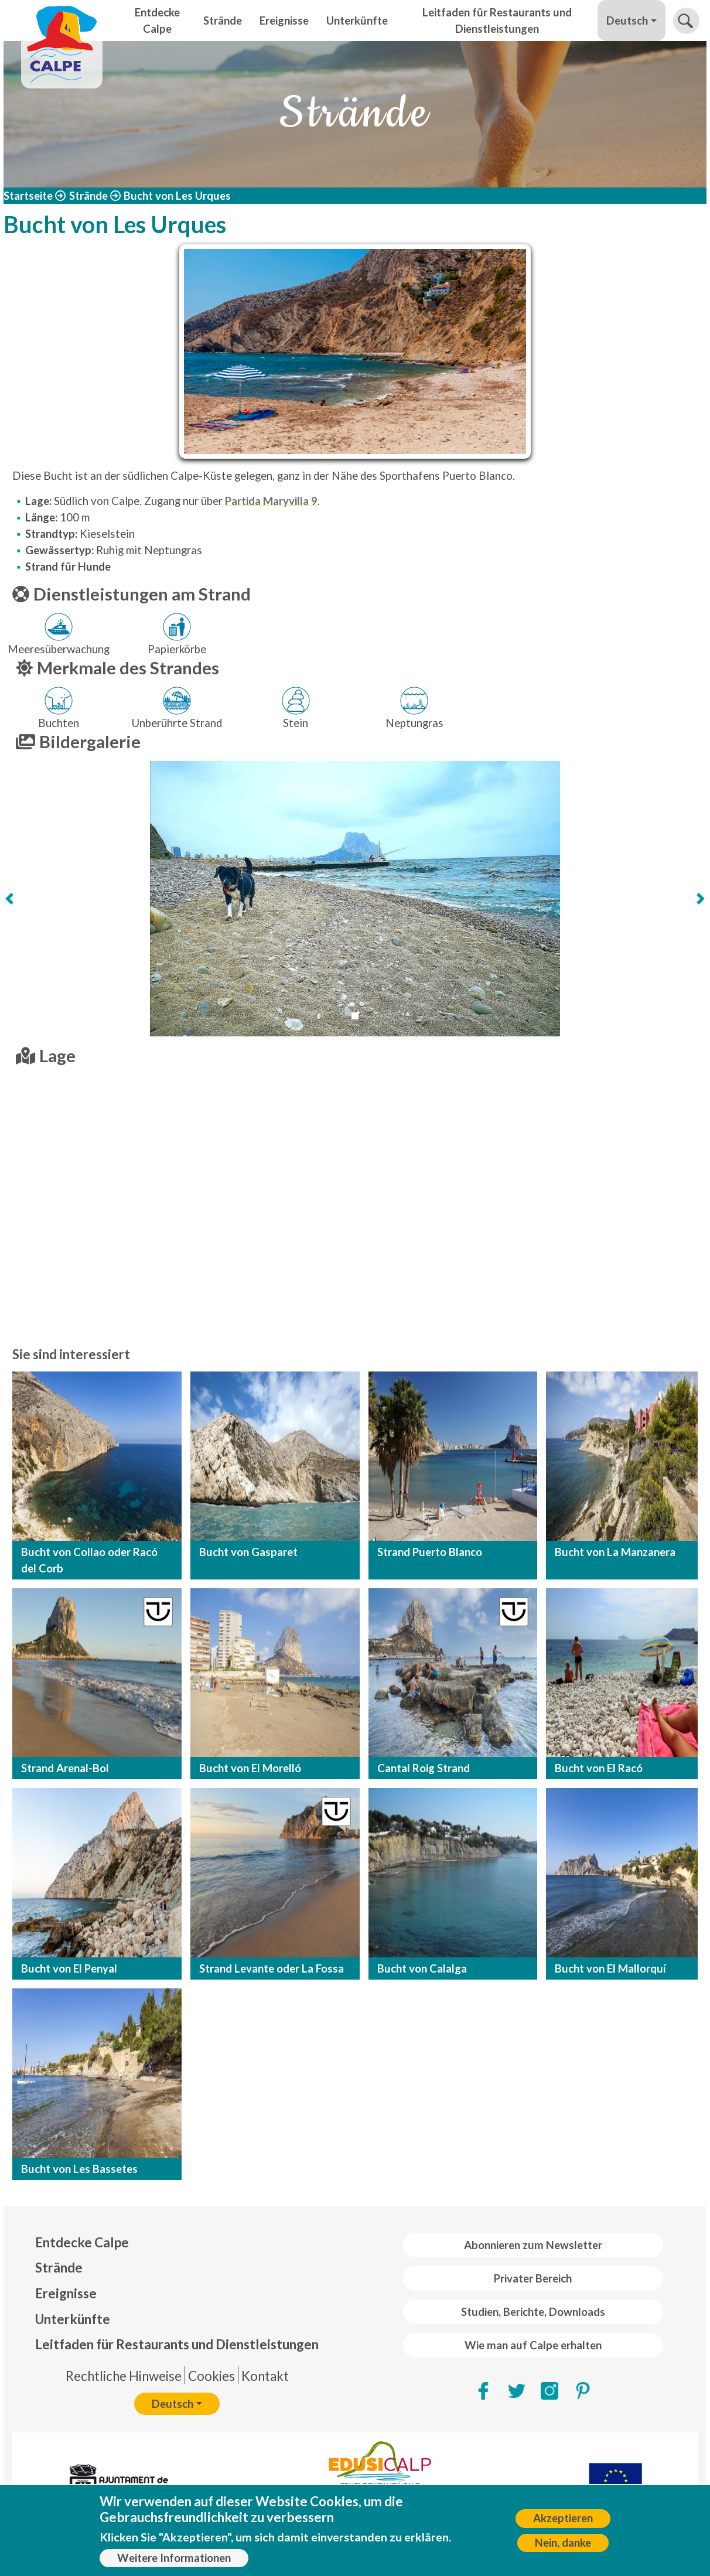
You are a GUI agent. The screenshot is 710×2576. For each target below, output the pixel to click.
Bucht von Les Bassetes (79, 2168)
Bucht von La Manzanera (615, 1551)
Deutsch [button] (627, 20)
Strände (222, 20)
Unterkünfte (357, 20)
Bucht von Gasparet (248, 1551)
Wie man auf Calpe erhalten (533, 2345)
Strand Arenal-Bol (65, 1768)
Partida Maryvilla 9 (271, 500)
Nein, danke (563, 2542)
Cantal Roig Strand (423, 1768)
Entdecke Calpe (157, 20)
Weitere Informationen (174, 2557)
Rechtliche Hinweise (124, 2376)
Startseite (28, 195)
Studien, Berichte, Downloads (533, 2311)
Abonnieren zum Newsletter (533, 2245)
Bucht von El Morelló (250, 1768)
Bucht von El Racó (599, 1768)
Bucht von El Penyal (69, 1968)
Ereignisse (284, 20)
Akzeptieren (563, 2518)
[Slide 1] (355, 1015)
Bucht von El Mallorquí (610, 1968)
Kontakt (265, 2376)
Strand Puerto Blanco (429, 1551)
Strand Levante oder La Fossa (271, 1968)
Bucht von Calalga (422, 1968)
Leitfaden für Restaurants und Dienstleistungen (497, 20)
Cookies (211, 2376)
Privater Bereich (533, 2278)
